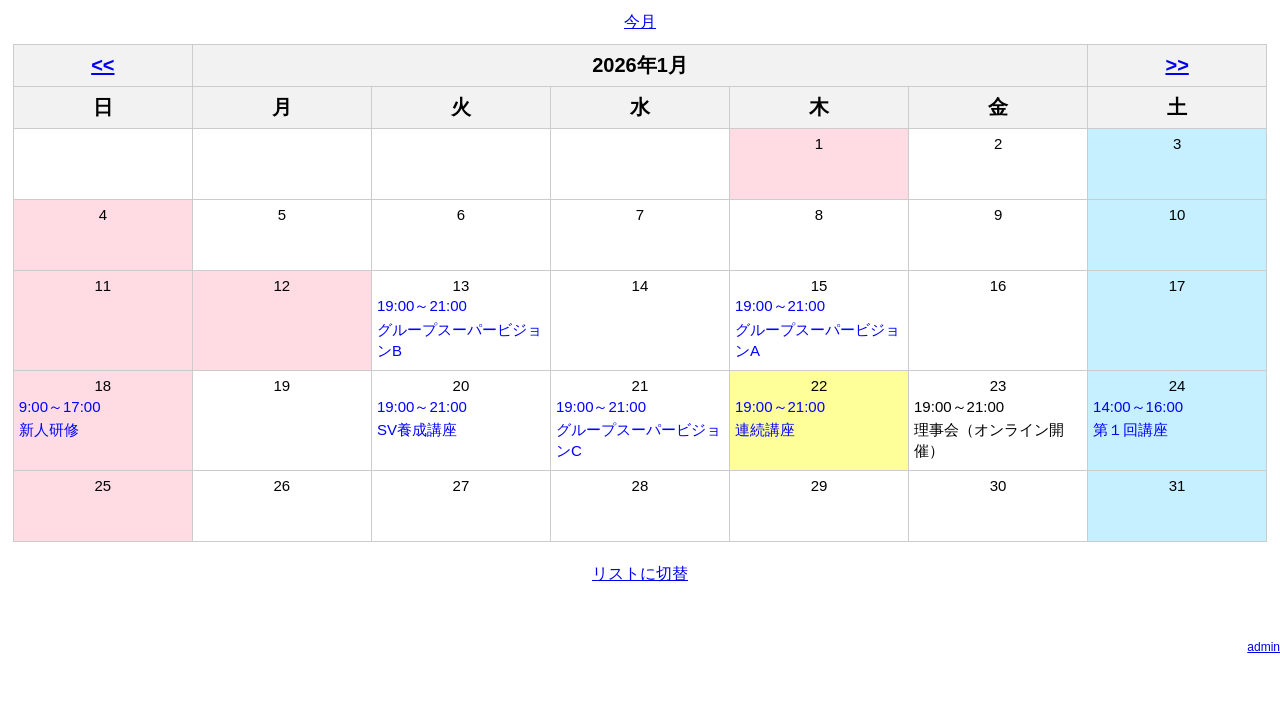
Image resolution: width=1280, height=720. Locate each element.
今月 (640, 21)
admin (1263, 647)
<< (102, 65)
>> (1176, 65)
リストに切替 (640, 573)
